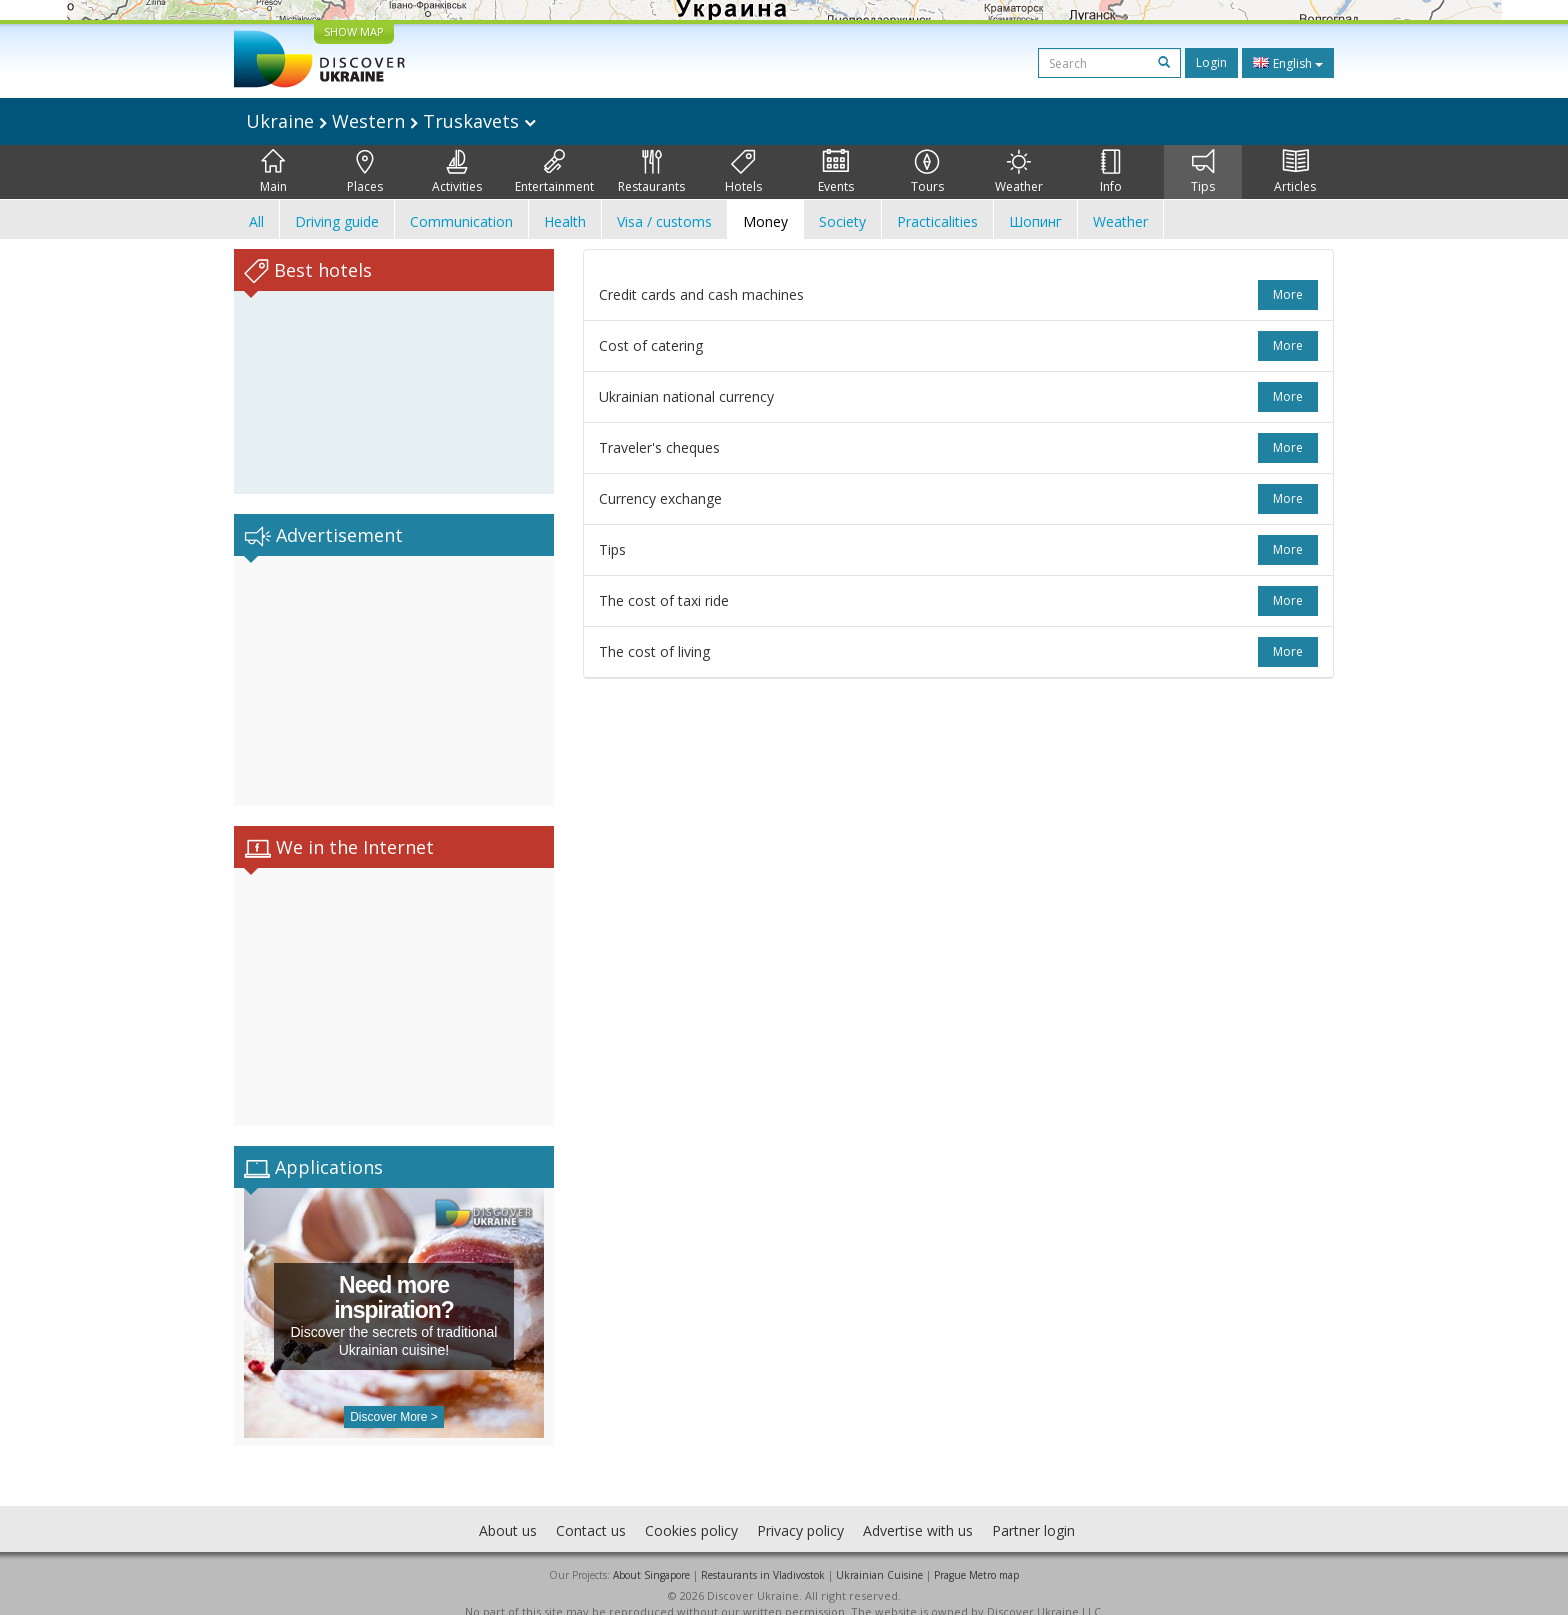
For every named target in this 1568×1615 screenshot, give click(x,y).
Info (1111, 172)
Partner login (1033, 1510)
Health (565, 221)
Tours (927, 172)
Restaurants (651, 172)
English (1288, 63)
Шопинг (1035, 221)
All (256, 221)
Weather (1019, 172)
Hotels (743, 172)
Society (842, 221)
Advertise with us (918, 1510)
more (1288, 294)
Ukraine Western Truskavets (391, 121)
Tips (1203, 172)
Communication (461, 221)
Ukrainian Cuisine (879, 1555)
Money (765, 221)
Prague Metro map (976, 1555)
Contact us (591, 1510)
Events (836, 172)
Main (273, 172)
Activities (457, 172)
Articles (1295, 172)
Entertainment (554, 172)
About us (508, 1510)
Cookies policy (691, 1510)
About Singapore (651, 1555)
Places (365, 172)
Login (1211, 62)
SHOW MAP (354, 31)
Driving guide (337, 221)
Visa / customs (664, 221)
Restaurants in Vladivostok (763, 1555)
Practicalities (937, 221)
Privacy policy (800, 1510)
